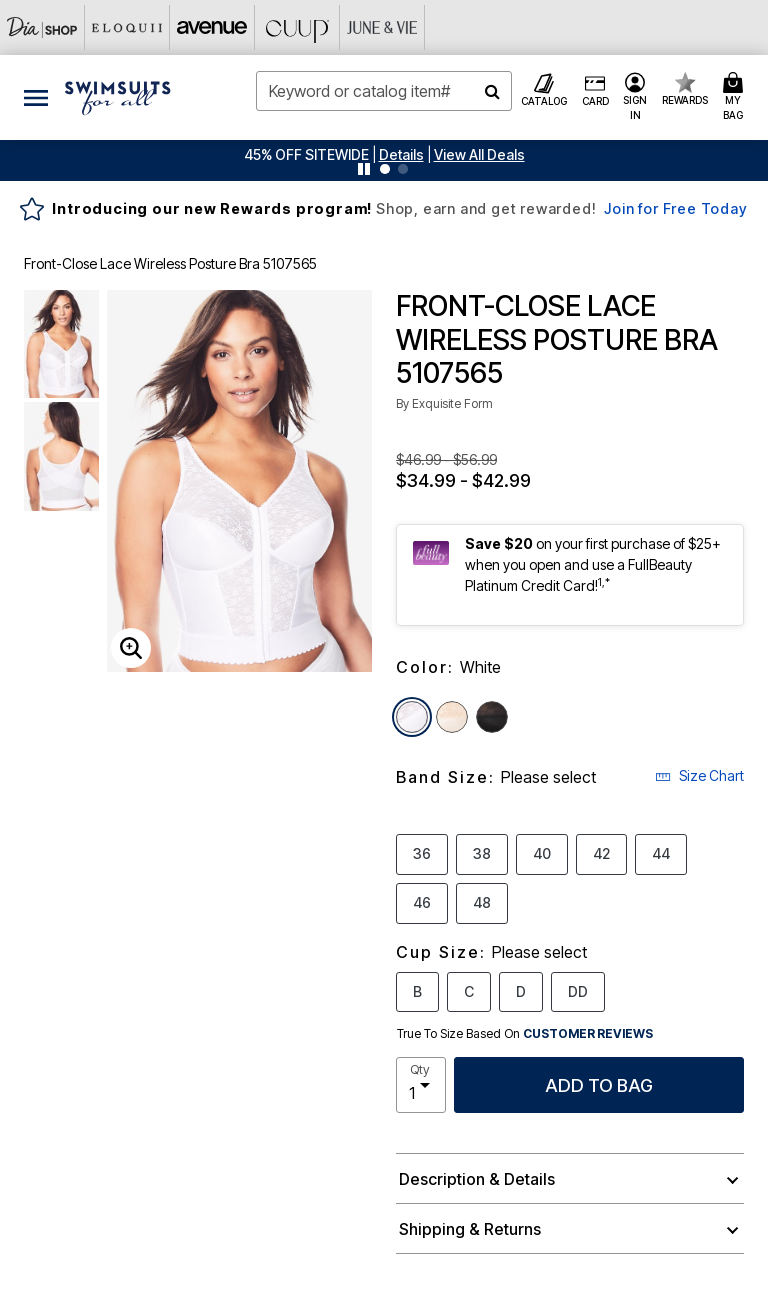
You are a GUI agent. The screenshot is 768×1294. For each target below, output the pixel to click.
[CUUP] (297, 27)
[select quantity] (421, 1085)
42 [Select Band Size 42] (601, 853)
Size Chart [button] (699, 775)
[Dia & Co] (42, 27)
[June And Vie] (382, 27)
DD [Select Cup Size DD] (578, 991)
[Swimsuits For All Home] (118, 96)
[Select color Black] (492, 717)
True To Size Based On (525, 1034)
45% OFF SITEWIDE (306, 154)
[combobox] (384, 91)
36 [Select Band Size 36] (422, 853)
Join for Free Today (675, 208)
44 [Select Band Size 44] (661, 853)
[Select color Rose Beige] (452, 717)
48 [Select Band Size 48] (482, 902)
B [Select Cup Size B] (417, 991)
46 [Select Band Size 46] (422, 902)
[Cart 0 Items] (736, 97)
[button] (401, 154)
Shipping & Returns (470, 1229)
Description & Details (477, 1179)
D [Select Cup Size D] (521, 991)
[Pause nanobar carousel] (364, 169)
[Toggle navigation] (36, 97)
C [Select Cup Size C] (469, 991)
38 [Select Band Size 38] (482, 853)
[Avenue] (212, 27)
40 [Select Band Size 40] (542, 853)
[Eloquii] (127, 27)
